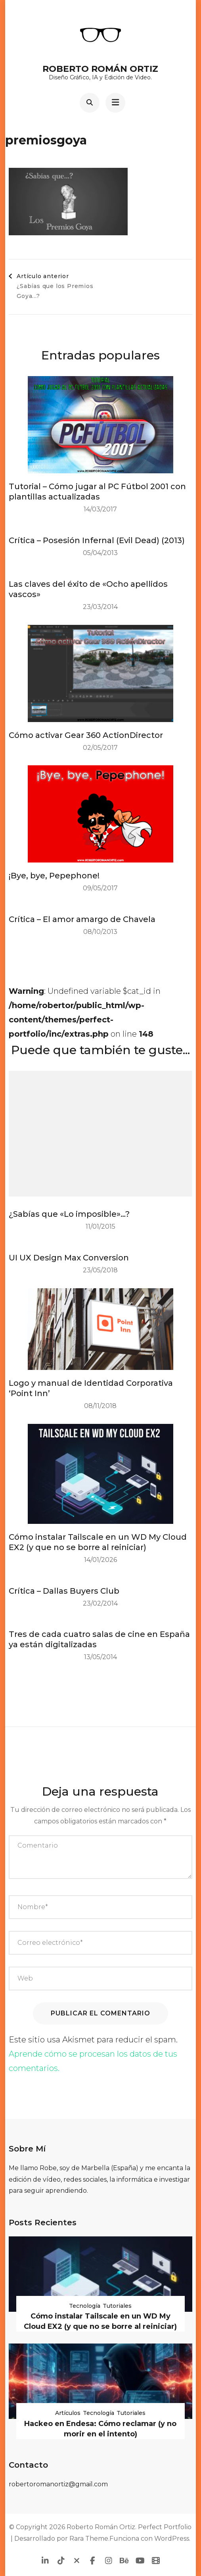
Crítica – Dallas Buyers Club (64, 1591)
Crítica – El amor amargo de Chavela (82, 919)
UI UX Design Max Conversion (69, 1257)
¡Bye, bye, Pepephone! (54, 875)
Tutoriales (117, 2305)
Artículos (67, 2413)
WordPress (171, 2538)
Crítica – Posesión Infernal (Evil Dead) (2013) (97, 540)
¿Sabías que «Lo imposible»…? (69, 1214)
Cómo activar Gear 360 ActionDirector (86, 735)
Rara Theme (88, 2538)
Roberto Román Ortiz (100, 68)
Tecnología (84, 2305)
